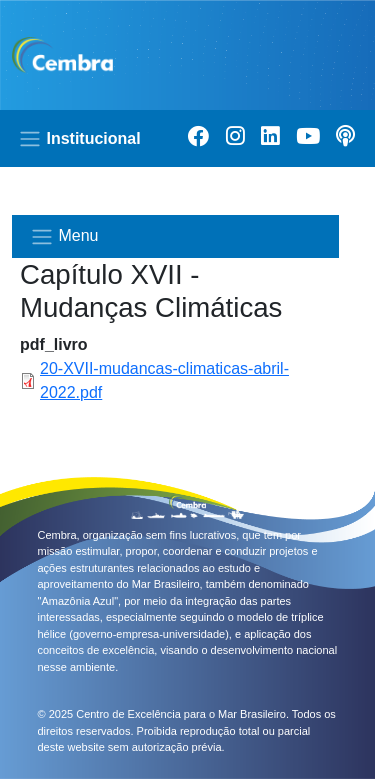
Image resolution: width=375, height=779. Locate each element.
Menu (64, 237)
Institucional (79, 139)
